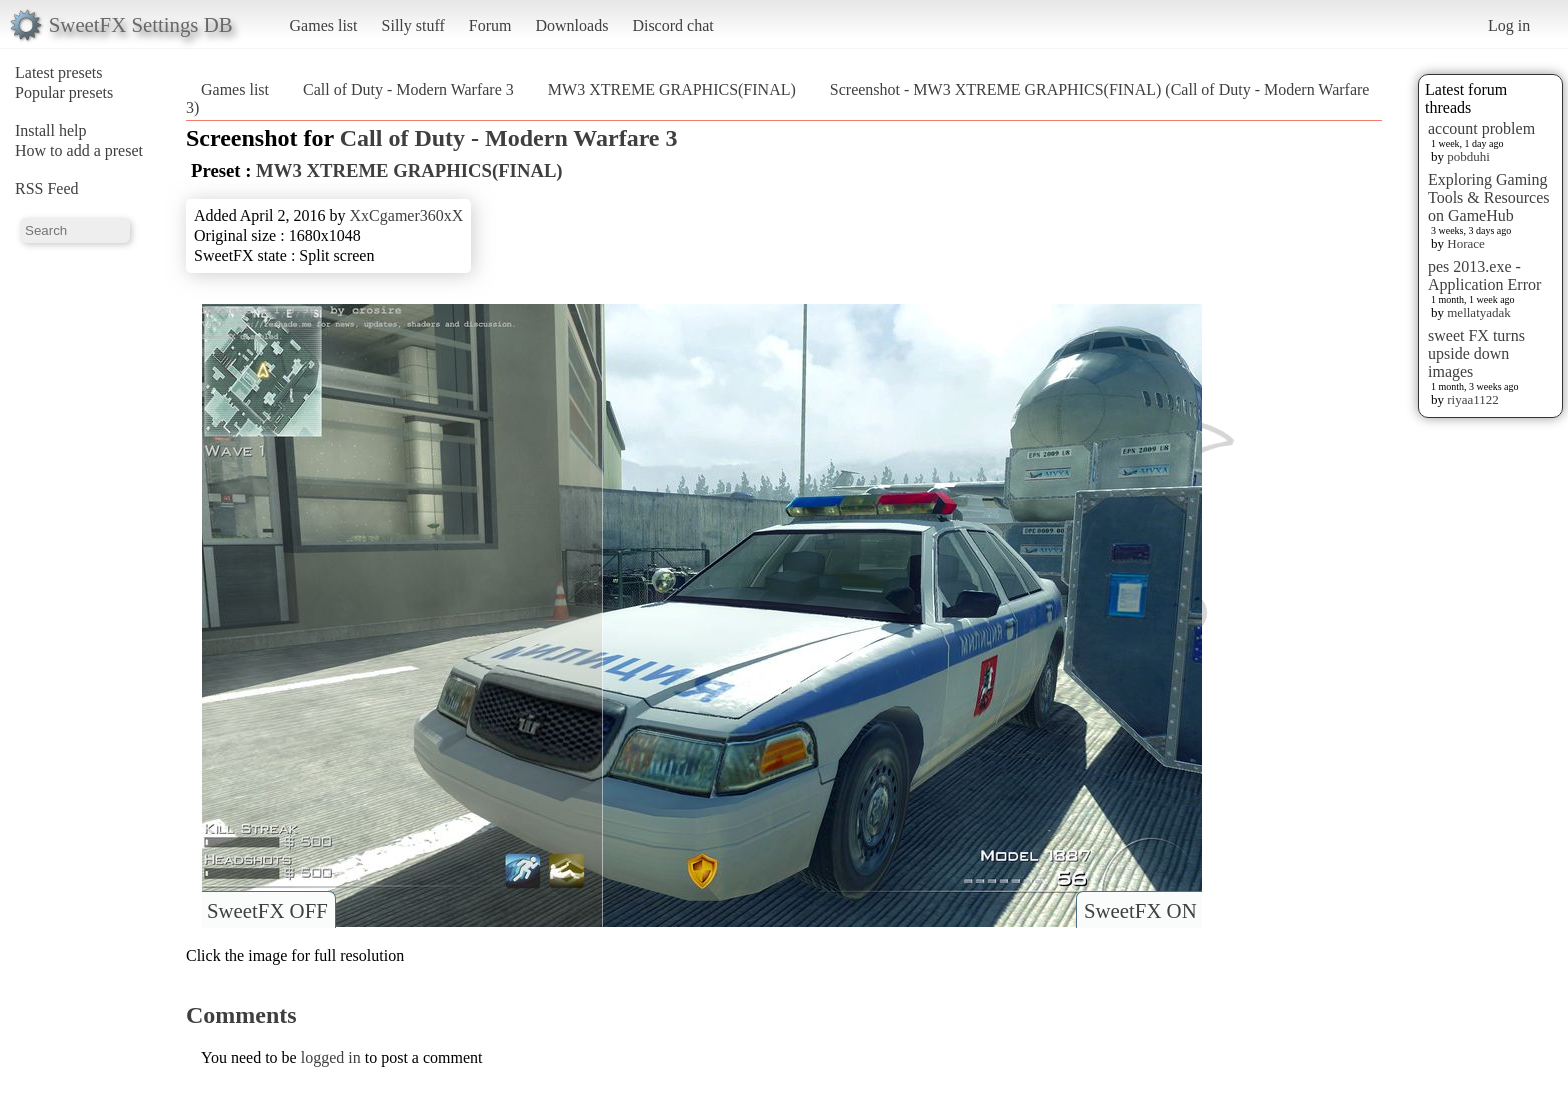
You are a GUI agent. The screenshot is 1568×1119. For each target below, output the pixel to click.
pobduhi (1468, 156)
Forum (490, 25)
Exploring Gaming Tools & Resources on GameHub (1489, 197)
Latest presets (59, 72)
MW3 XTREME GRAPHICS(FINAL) (672, 89)
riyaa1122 (1473, 399)
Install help (51, 130)
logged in (331, 1057)
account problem (1481, 128)
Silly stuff (413, 25)
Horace (1466, 243)
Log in (1509, 25)
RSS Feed (47, 188)
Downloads (571, 25)
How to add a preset (79, 150)
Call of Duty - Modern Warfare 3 (408, 89)
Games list (324, 25)
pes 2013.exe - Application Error (1484, 275)
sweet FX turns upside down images (1476, 353)
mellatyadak (1479, 312)
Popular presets (64, 92)
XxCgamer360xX (407, 215)
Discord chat (672, 25)
